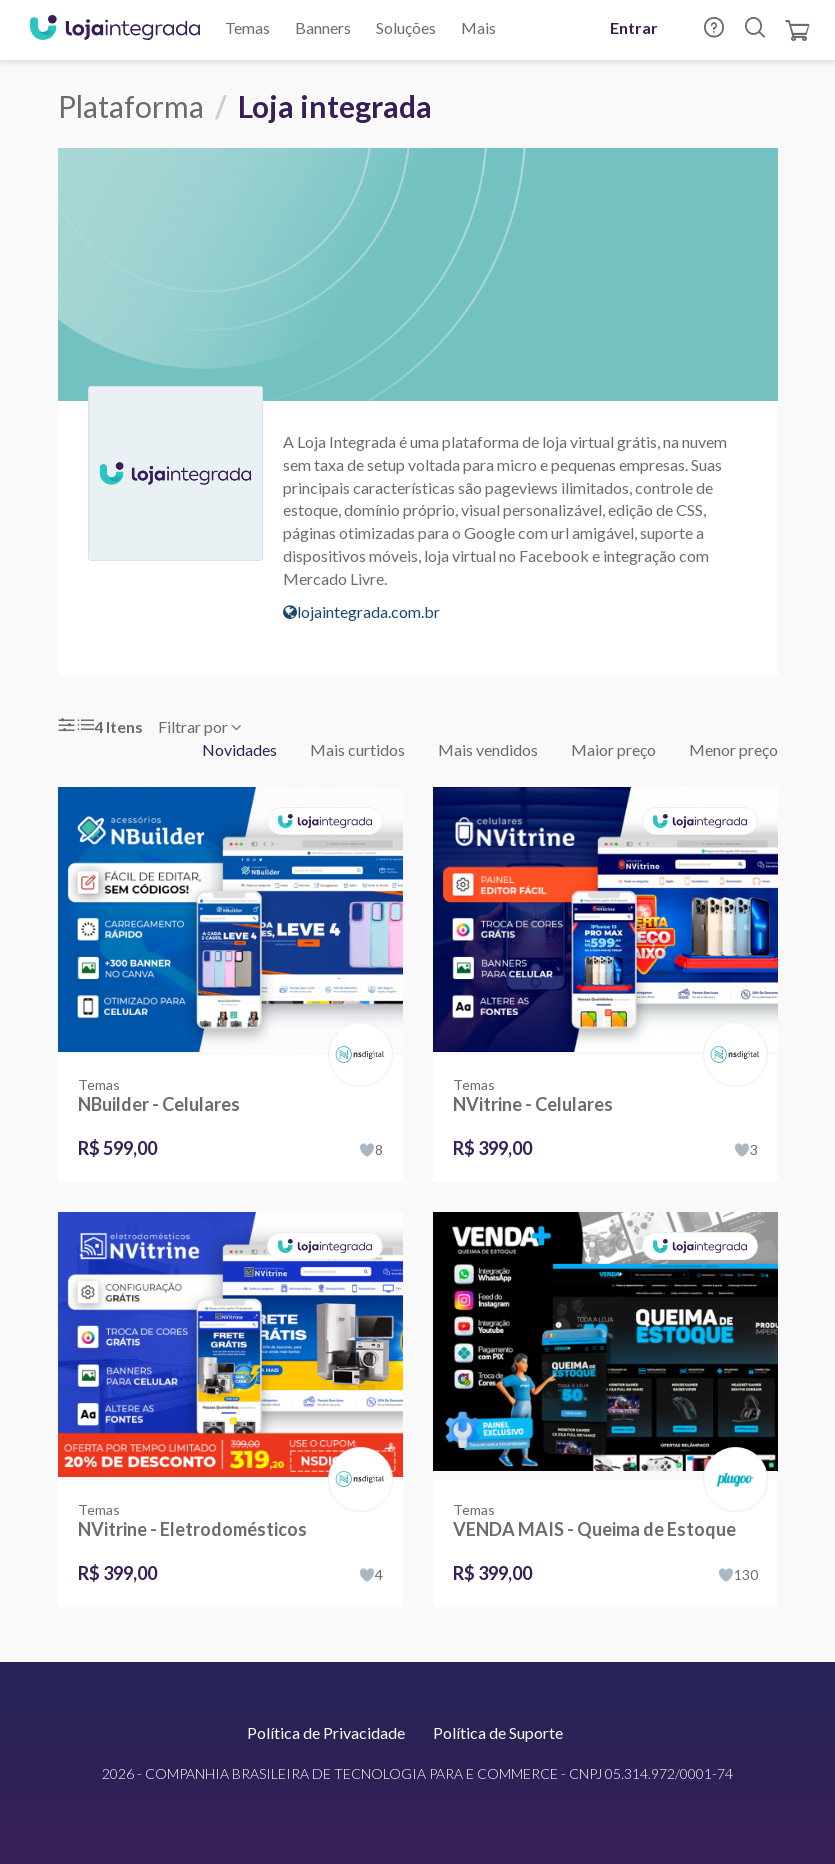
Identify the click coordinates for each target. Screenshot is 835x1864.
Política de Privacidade (326, 1732)
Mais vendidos (488, 749)
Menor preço (733, 749)
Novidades (239, 749)
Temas (247, 27)
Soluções (406, 27)
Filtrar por (199, 726)
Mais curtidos (357, 749)
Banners (323, 27)
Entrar (634, 27)
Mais (478, 27)
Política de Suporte (498, 1732)
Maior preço (613, 749)
